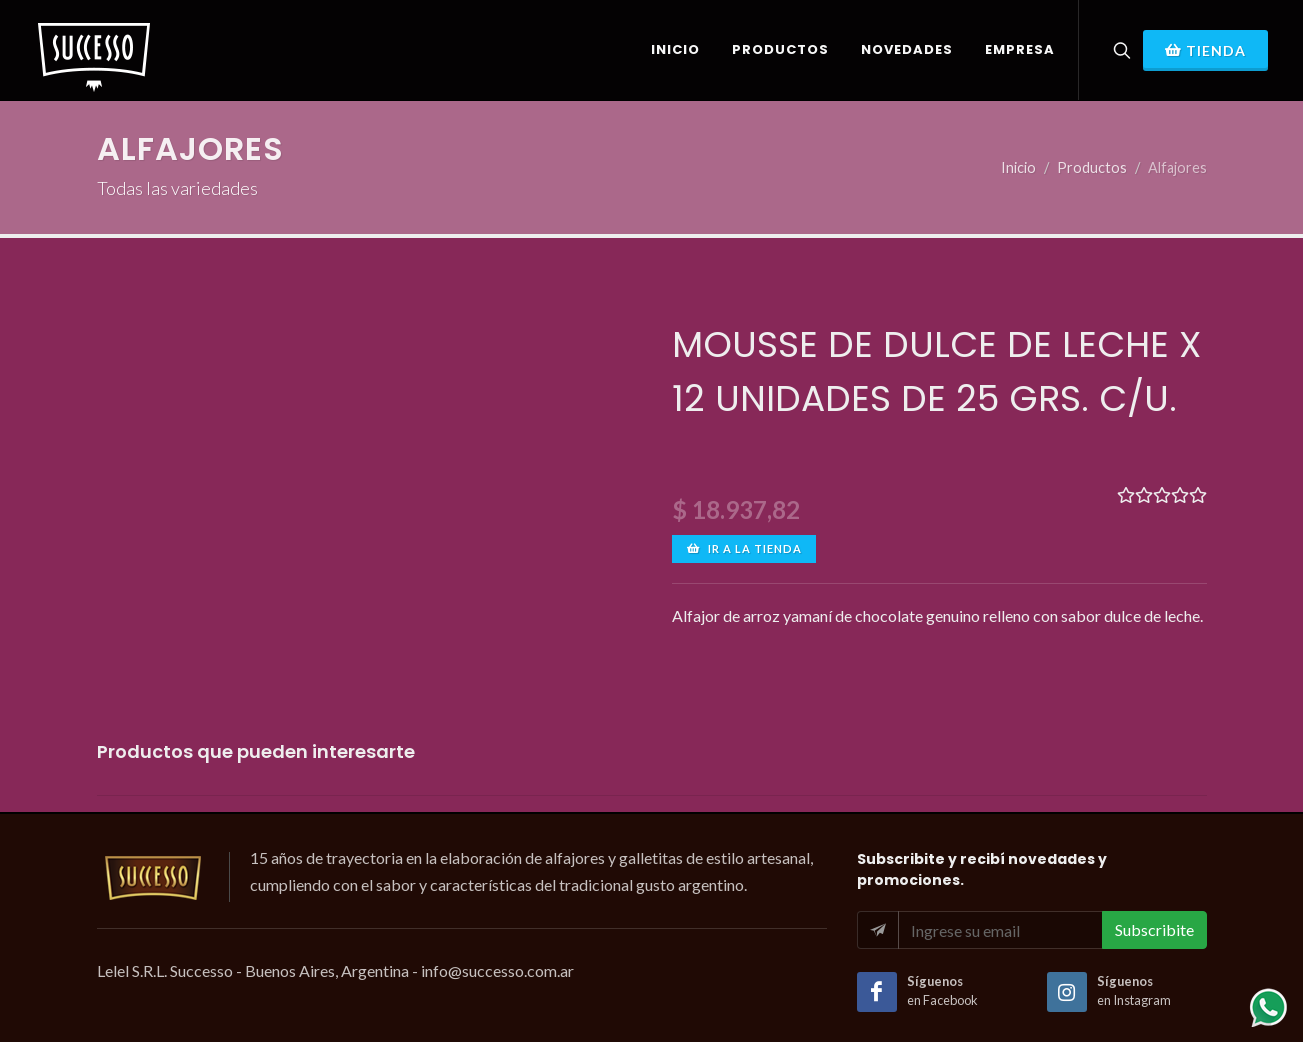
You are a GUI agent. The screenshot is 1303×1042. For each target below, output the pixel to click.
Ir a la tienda (744, 549)
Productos (1092, 167)
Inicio (1018, 167)
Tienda (1205, 50)
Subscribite (1154, 929)
